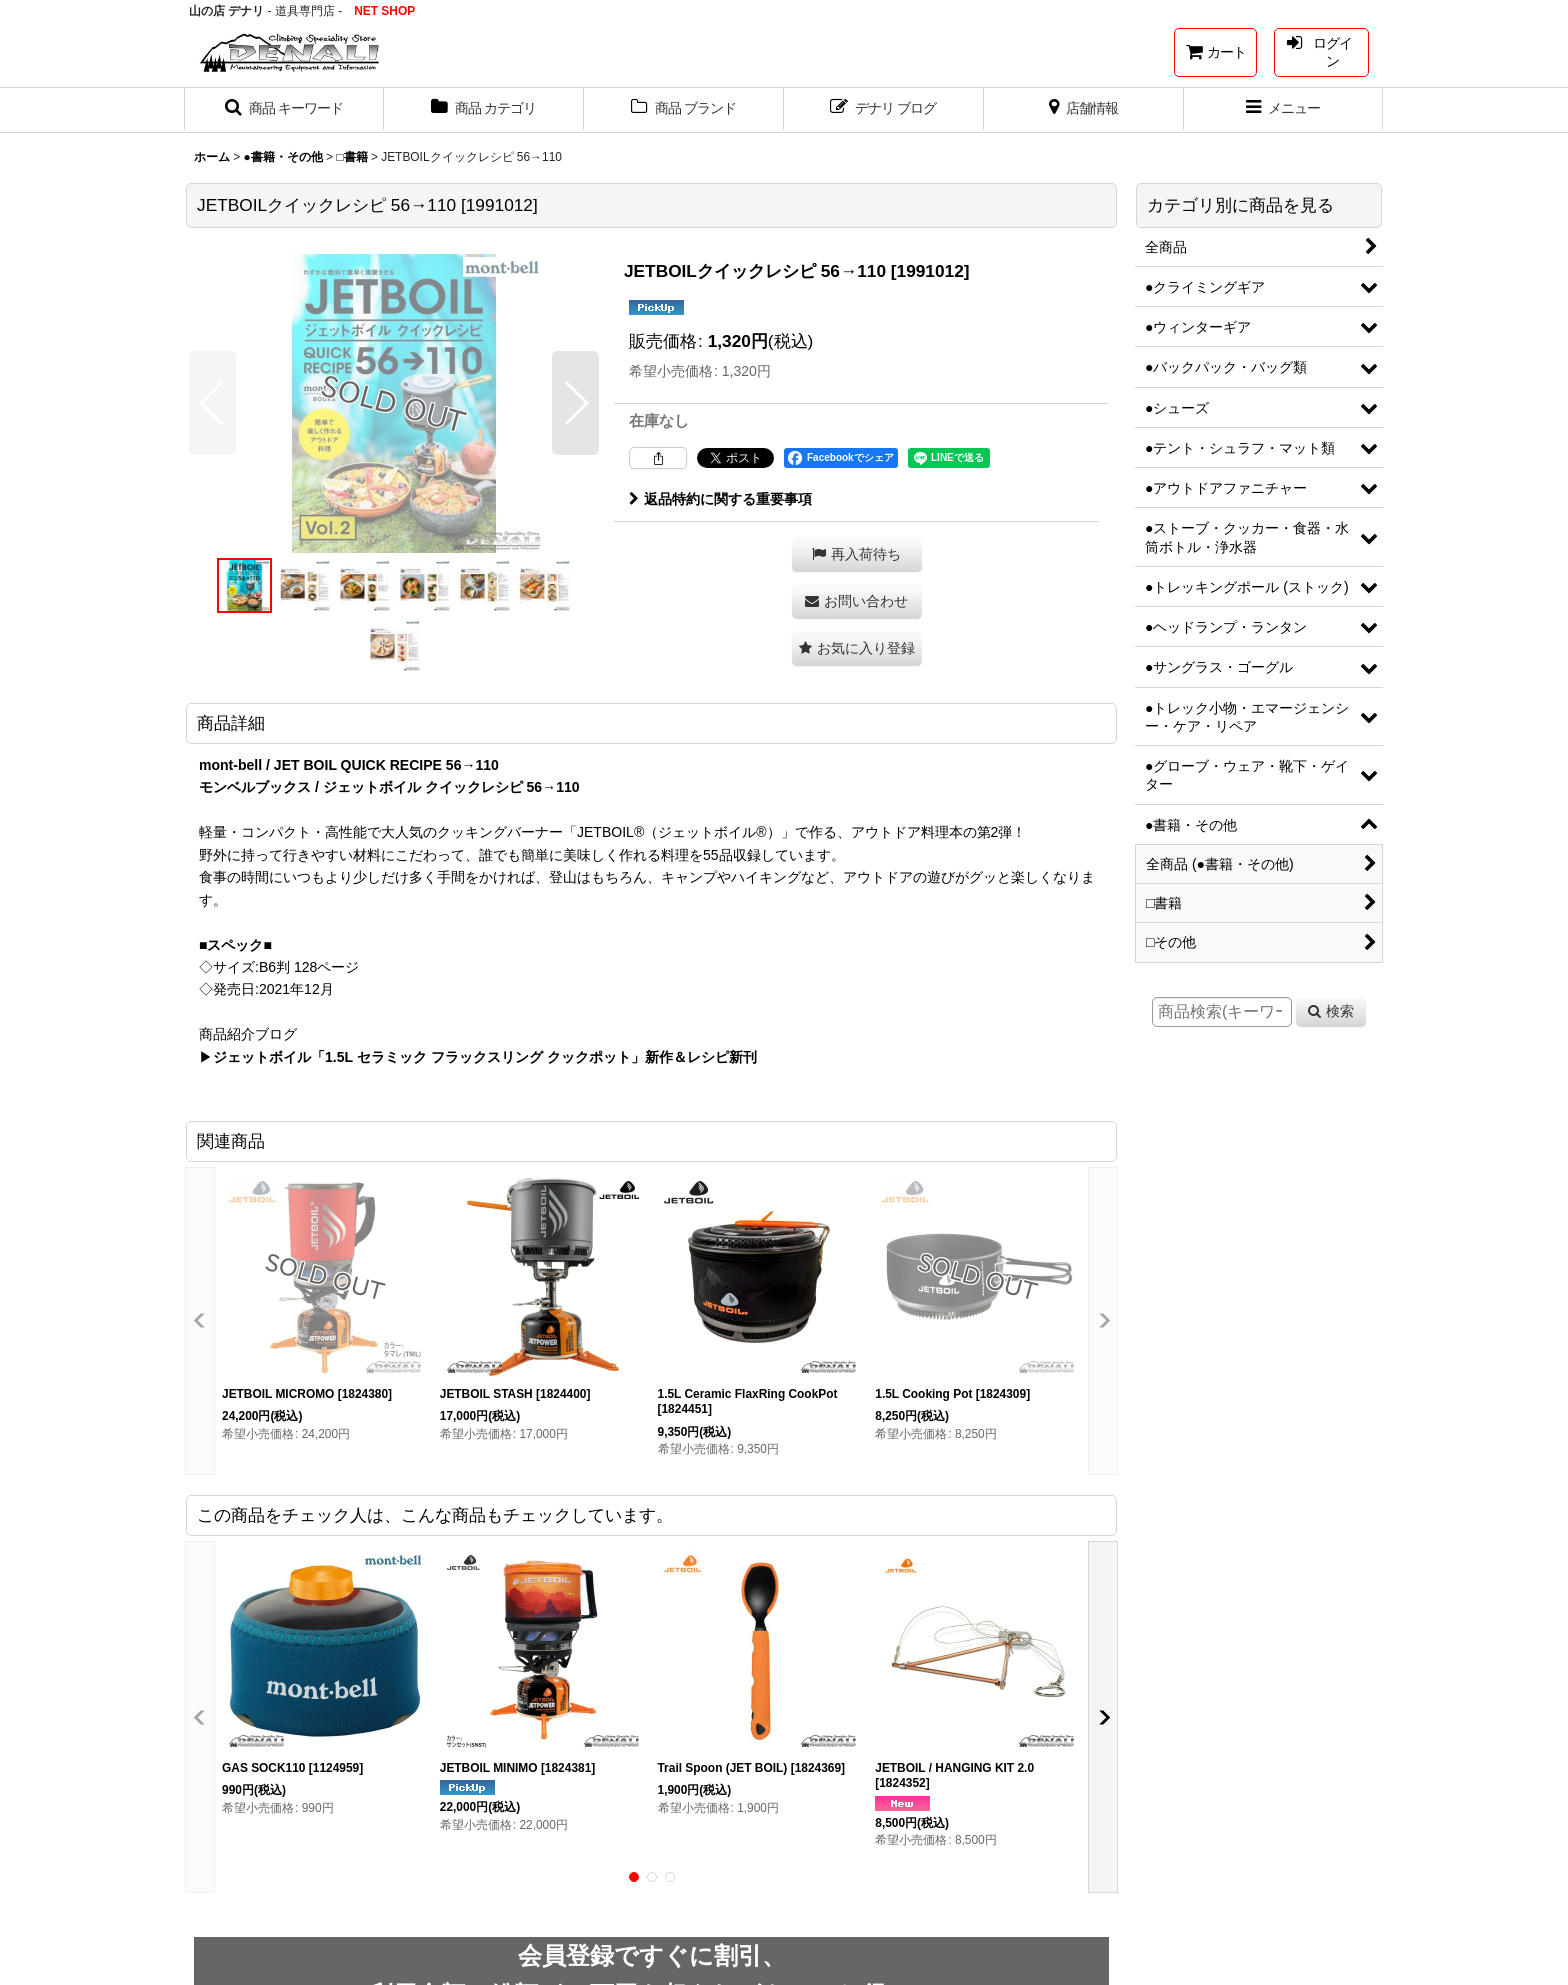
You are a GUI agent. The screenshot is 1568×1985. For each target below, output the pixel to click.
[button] (284, 110)
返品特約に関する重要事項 (720, 499)
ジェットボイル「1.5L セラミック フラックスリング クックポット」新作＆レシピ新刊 (485, 1057)
